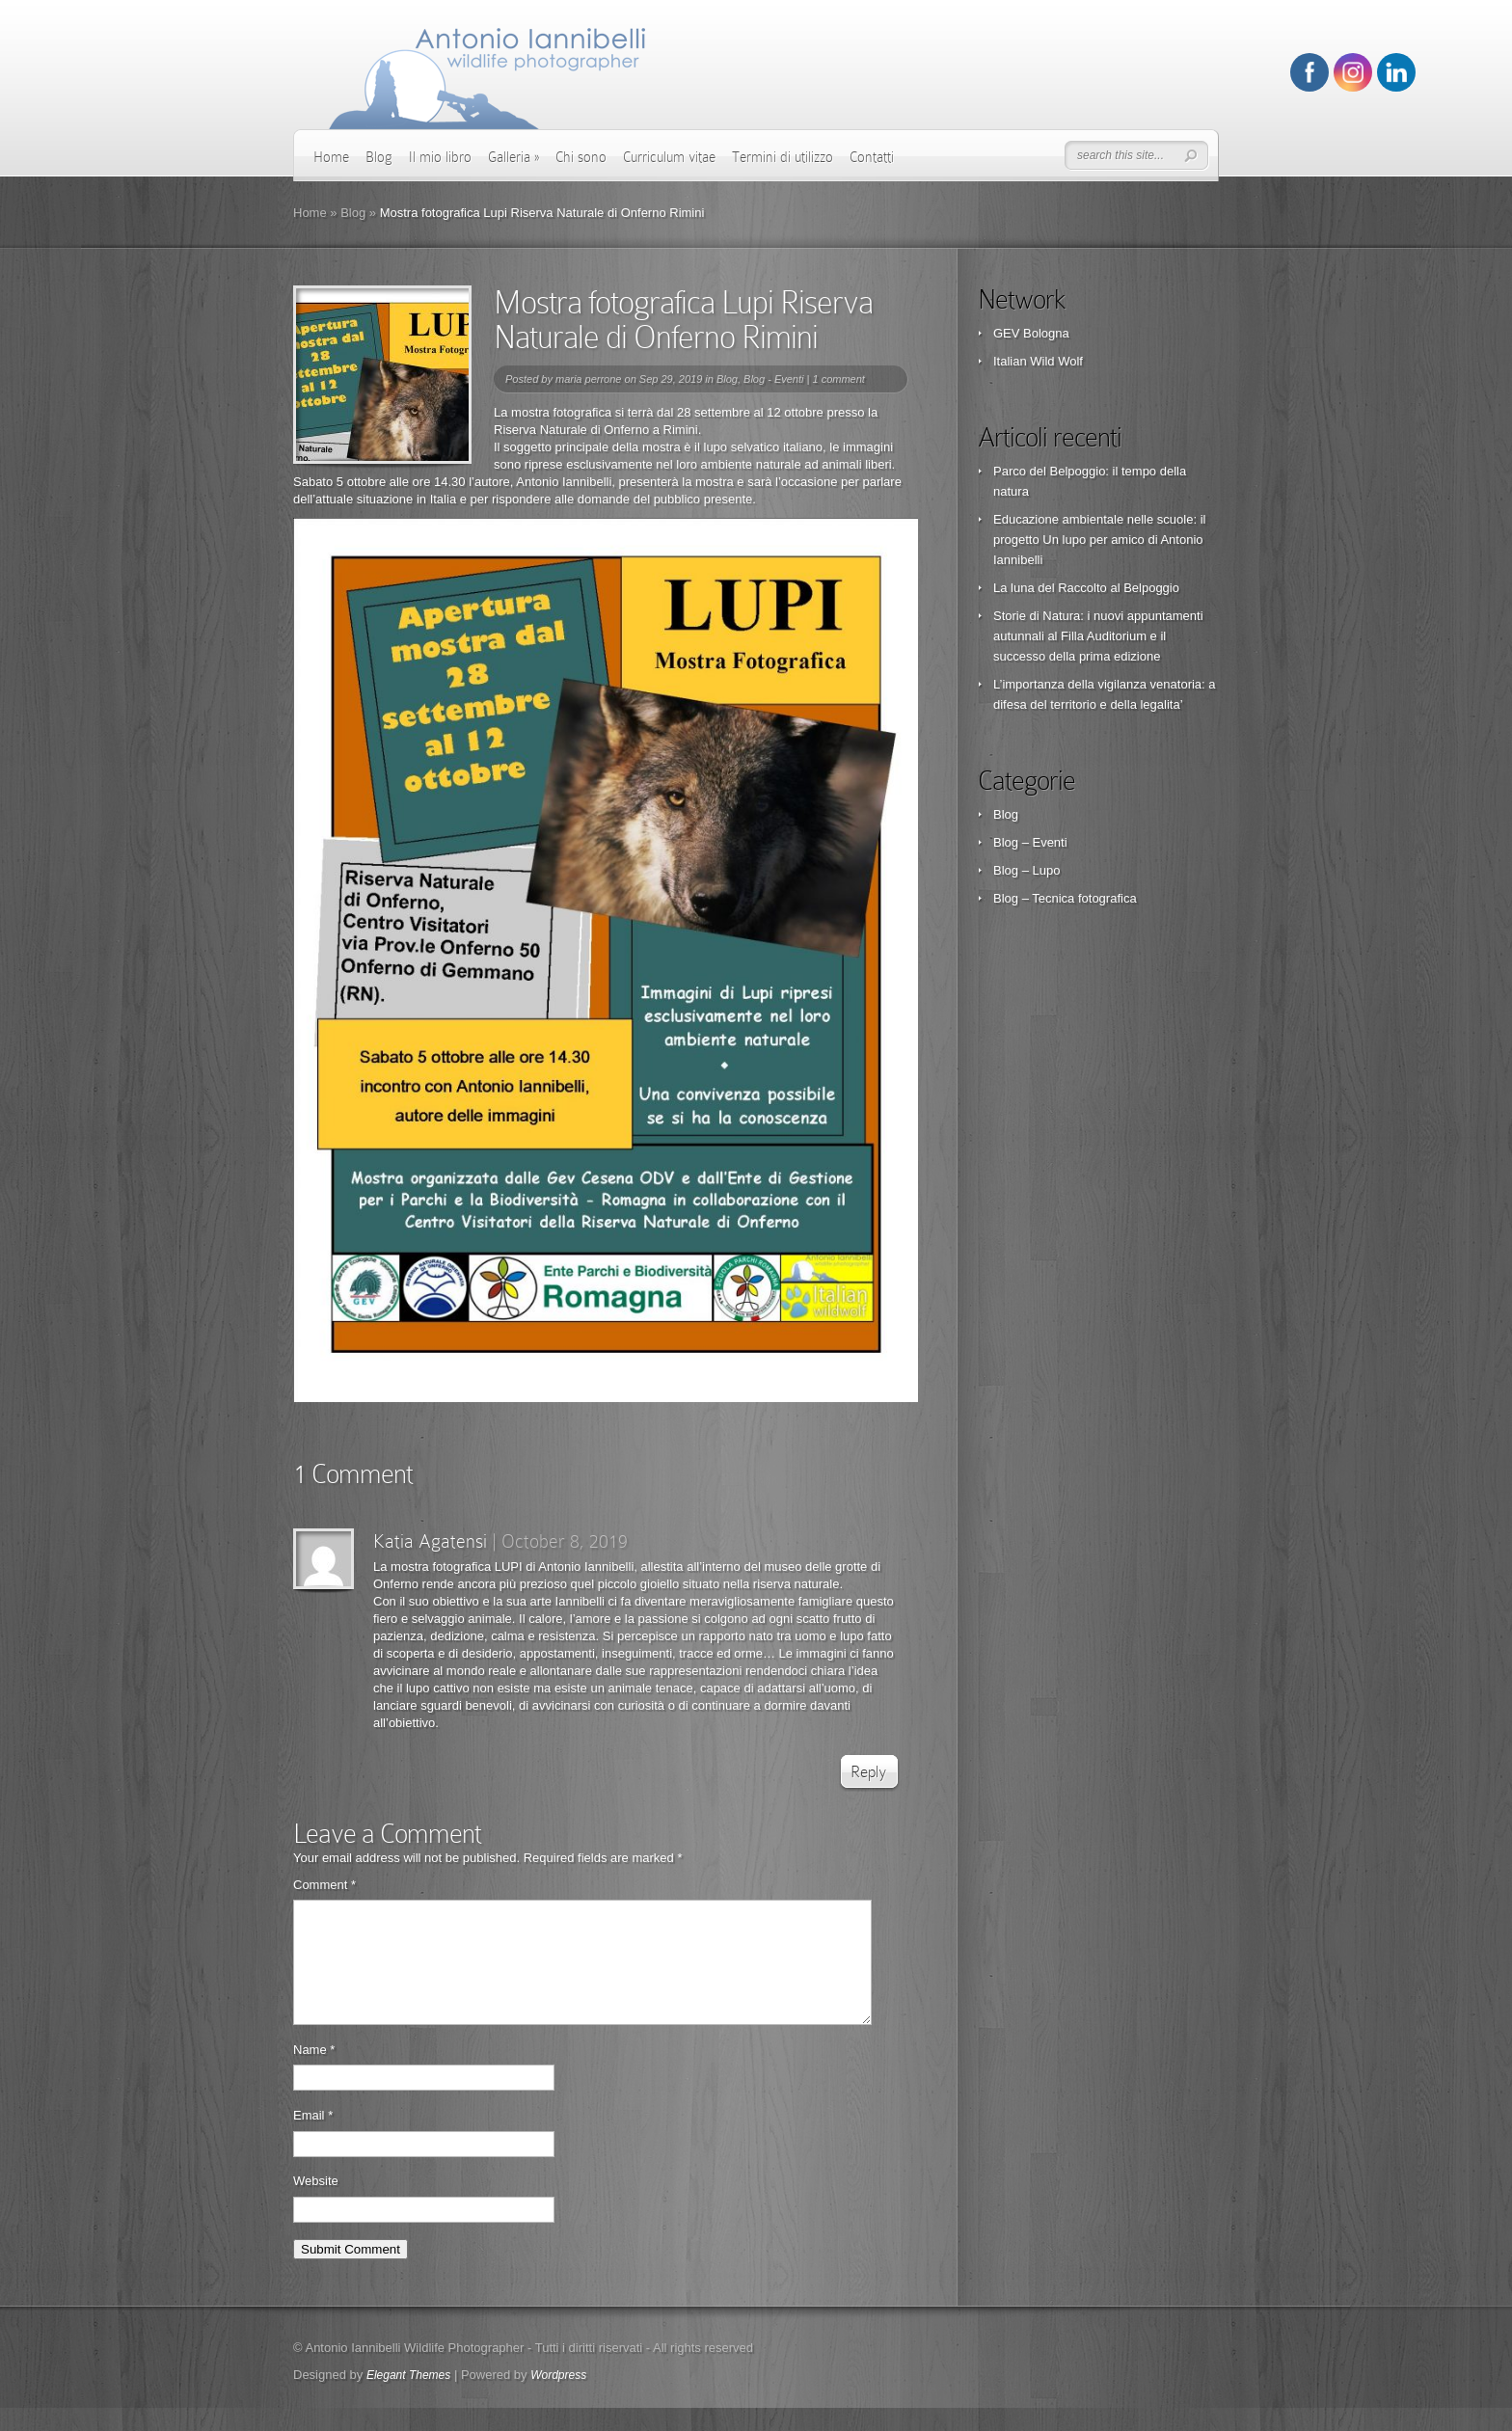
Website (315, 2204)
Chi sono (581, 157)
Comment (324, 1884)
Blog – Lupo (1026, 870)
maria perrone (588, 379)
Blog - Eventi (773, 379)
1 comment (838, 379)
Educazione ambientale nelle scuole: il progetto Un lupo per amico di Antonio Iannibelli (1099, 539)
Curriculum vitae (669, 157)
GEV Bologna (1031, 333)
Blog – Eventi (1030, 842)
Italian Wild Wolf (1038, 361)
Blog (378, 157)
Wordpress (558, 2398)
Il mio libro (440, 157)
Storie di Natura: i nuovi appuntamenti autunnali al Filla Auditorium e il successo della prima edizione (1098, 635)
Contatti (872, 157)
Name (314, 2073)
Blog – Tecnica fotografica (1065, 898)
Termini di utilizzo (782, 157)
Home (331, 157)
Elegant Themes (408, 2398)
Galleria (513, 157)
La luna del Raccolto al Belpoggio (1086, 588)
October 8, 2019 (564, 1541)
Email (313, 2138)
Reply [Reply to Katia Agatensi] (868, 1772)
